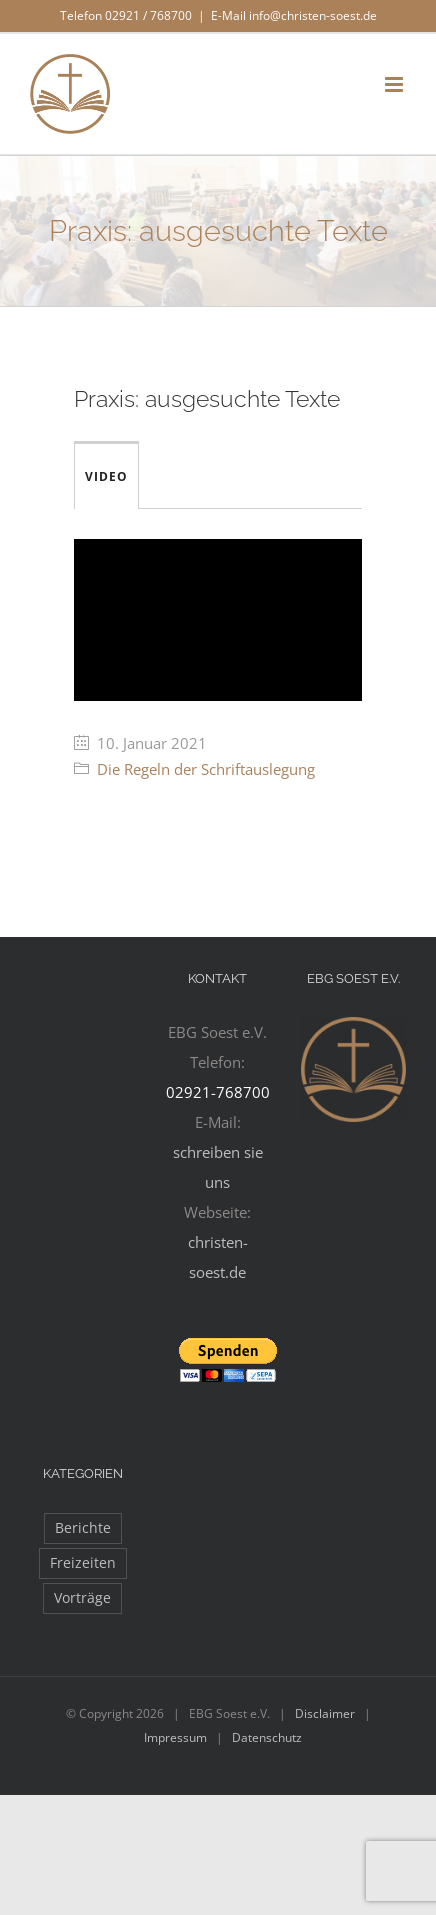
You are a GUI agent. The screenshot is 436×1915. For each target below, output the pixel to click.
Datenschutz (267, 1737)
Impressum (175, 1737)
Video (106, 476)
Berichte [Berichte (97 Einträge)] (83, 1528)
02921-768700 (218, 1092)
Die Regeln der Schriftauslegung (206, 769)
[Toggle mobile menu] (395, 84)
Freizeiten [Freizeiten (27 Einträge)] (83, 1563)
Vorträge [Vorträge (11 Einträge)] (82, 1598)
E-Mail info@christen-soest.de (294, 15)
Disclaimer (325, 1713)
